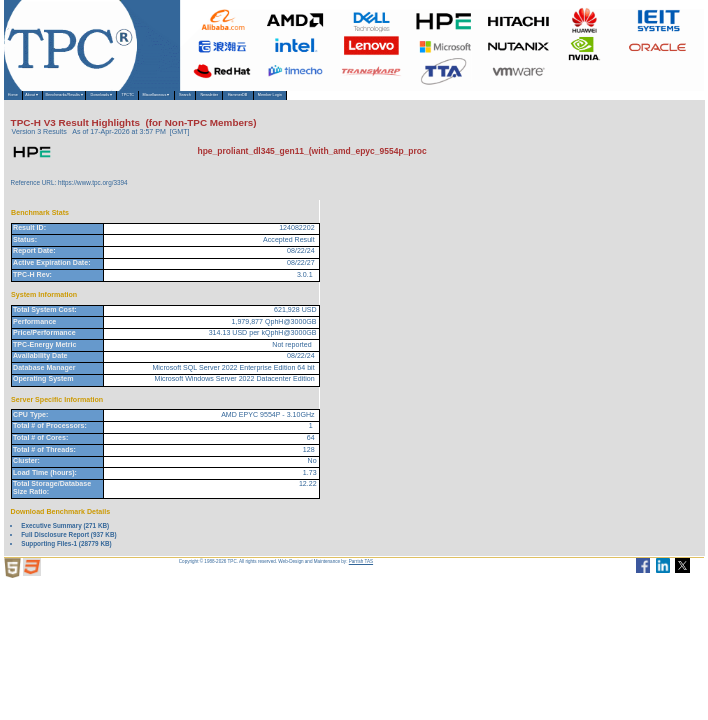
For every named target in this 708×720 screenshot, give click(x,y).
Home (24, 101)
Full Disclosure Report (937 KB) (68, 545)
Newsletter (458, 101)
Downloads (220, 101)
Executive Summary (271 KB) (65, 536)
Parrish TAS (361, 573)
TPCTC (278, 101)
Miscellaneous (341, 101)
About (67, 101)
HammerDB (522, 101)
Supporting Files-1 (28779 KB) (66, 554)
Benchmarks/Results (138, 101)
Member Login (593, 101)
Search (404, 101)
